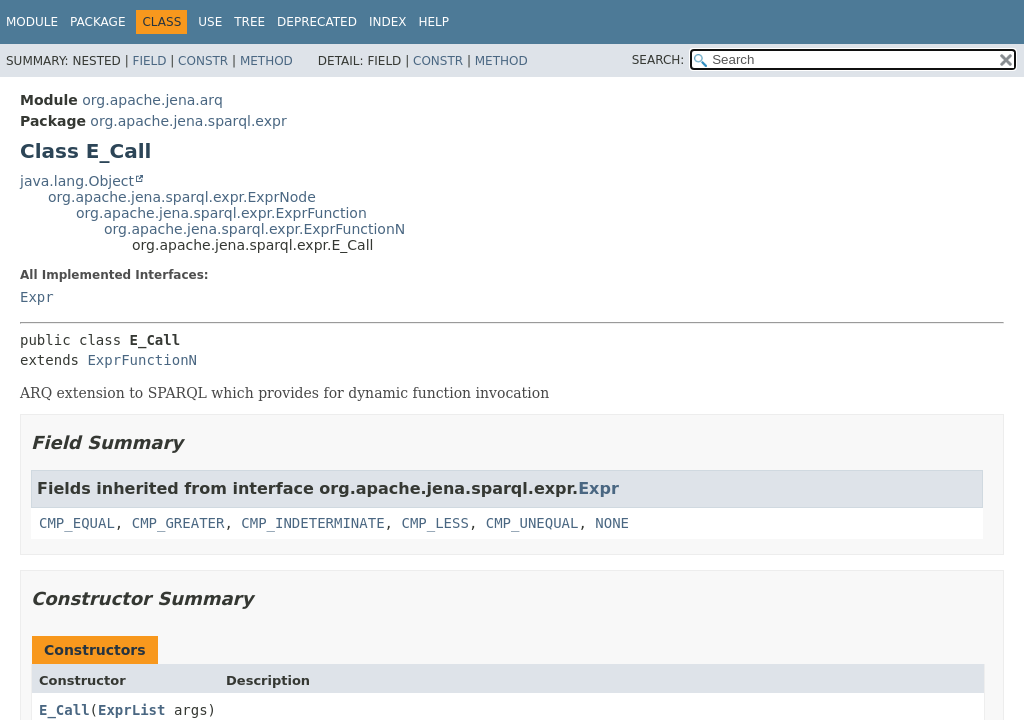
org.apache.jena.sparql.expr (188, 121)
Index (388, 22)
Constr (203, 61)
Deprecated (317, 22)
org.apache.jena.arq (152, 100)
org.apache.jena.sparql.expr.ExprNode (182, 197)
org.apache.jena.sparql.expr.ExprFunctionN (254, 229)
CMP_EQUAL (77, 523)
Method (266, 61)
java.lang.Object (77, 181)
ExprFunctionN (142, 360)
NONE (612, 523)
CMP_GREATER (178, 523)
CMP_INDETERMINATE (312, 523)
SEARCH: (658, 60)
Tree (249, 22)
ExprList (131, 710)
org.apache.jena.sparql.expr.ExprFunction (221, 213)
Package (97, 22)
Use (210, 22)
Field (149, 61)
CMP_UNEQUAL (532, 523)
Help (433, 22)
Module (32, 22)
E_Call (64, 710)
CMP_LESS (434, 523)
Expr (37, 297)
